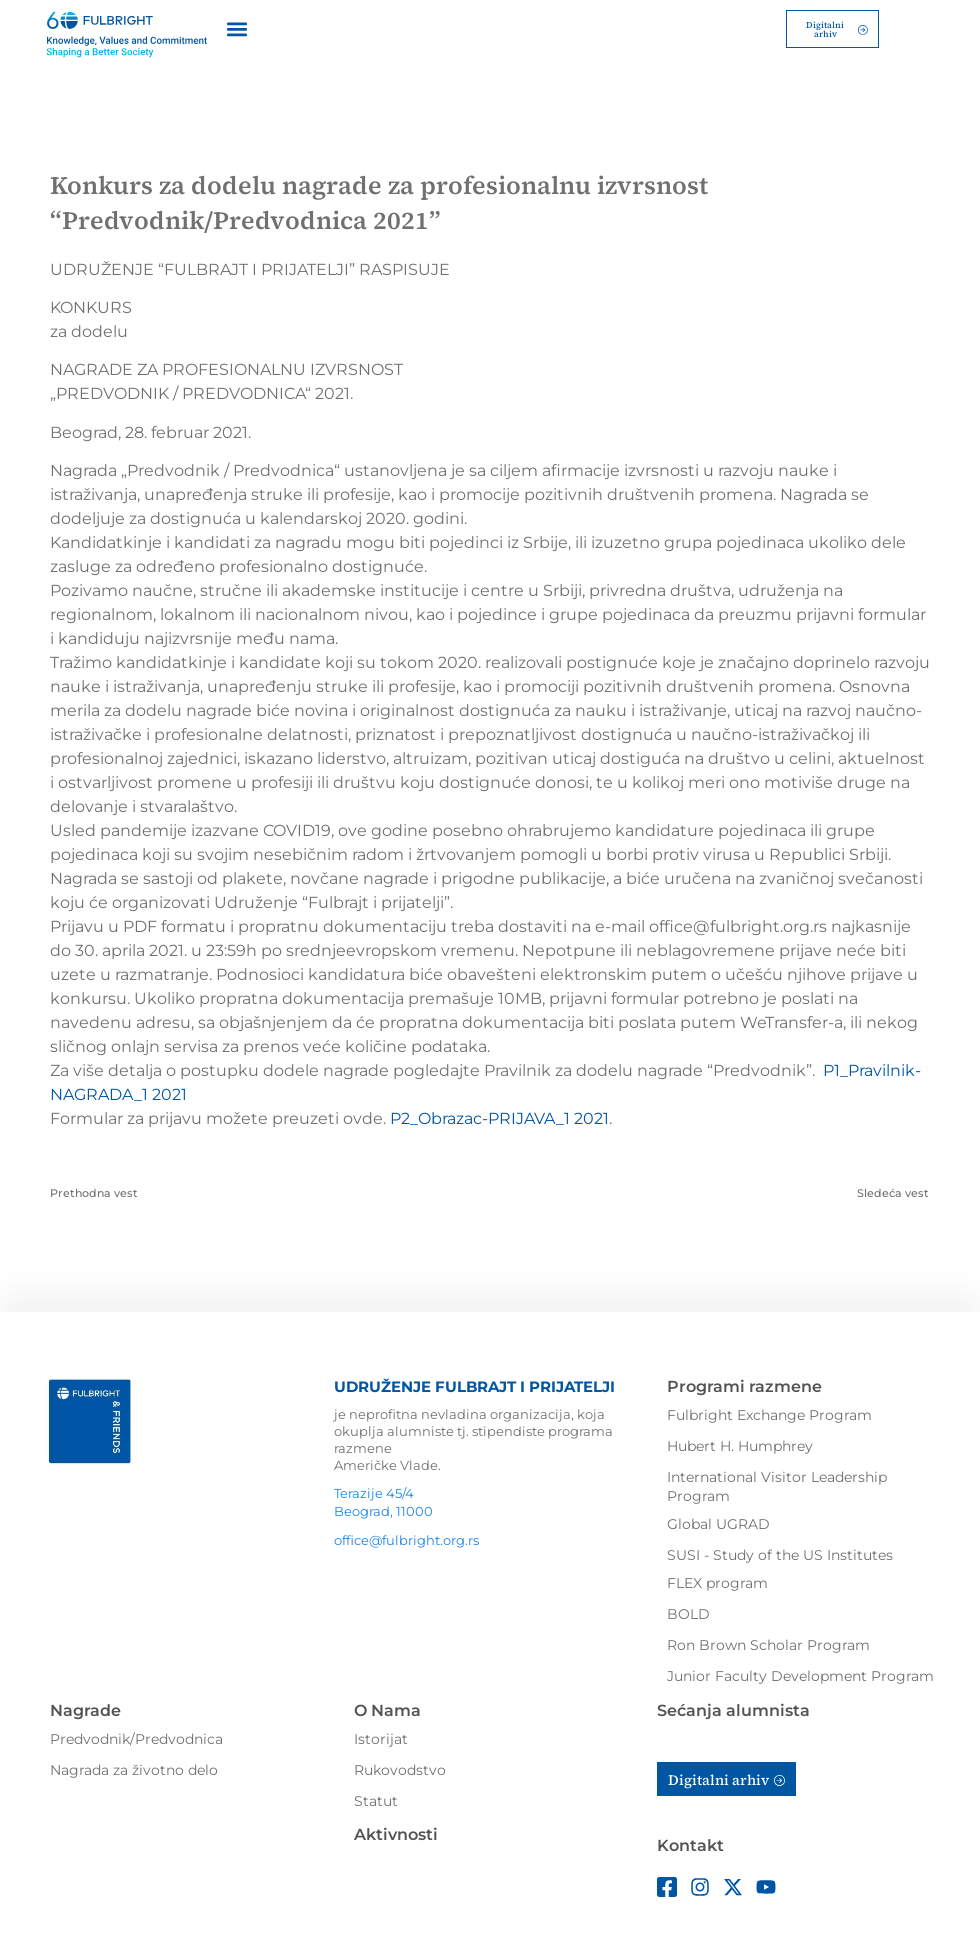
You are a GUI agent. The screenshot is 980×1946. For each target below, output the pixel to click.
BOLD (688, 1612)
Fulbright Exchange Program (769, 1413)
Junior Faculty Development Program (800, 1674)
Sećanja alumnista (733, 1708)
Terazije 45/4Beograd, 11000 (383, 1500)
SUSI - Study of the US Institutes (780, 1553)
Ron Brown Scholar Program (768, 1643)
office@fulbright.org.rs (406, 1539)
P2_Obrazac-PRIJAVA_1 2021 (499, 1116)
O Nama (387, 1708)
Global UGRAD (718, 1522)
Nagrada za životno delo (134, 1768)
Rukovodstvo (400, 1768)
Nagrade (85, 1708)
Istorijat (381, 1737)
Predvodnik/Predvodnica (136, 1737)
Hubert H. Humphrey (740, 1444)
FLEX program (717, 1581)
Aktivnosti (396, 1832)
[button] (237, 27)
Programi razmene (744, 1384)
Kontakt (690, 1844)
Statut (376, 1799)
